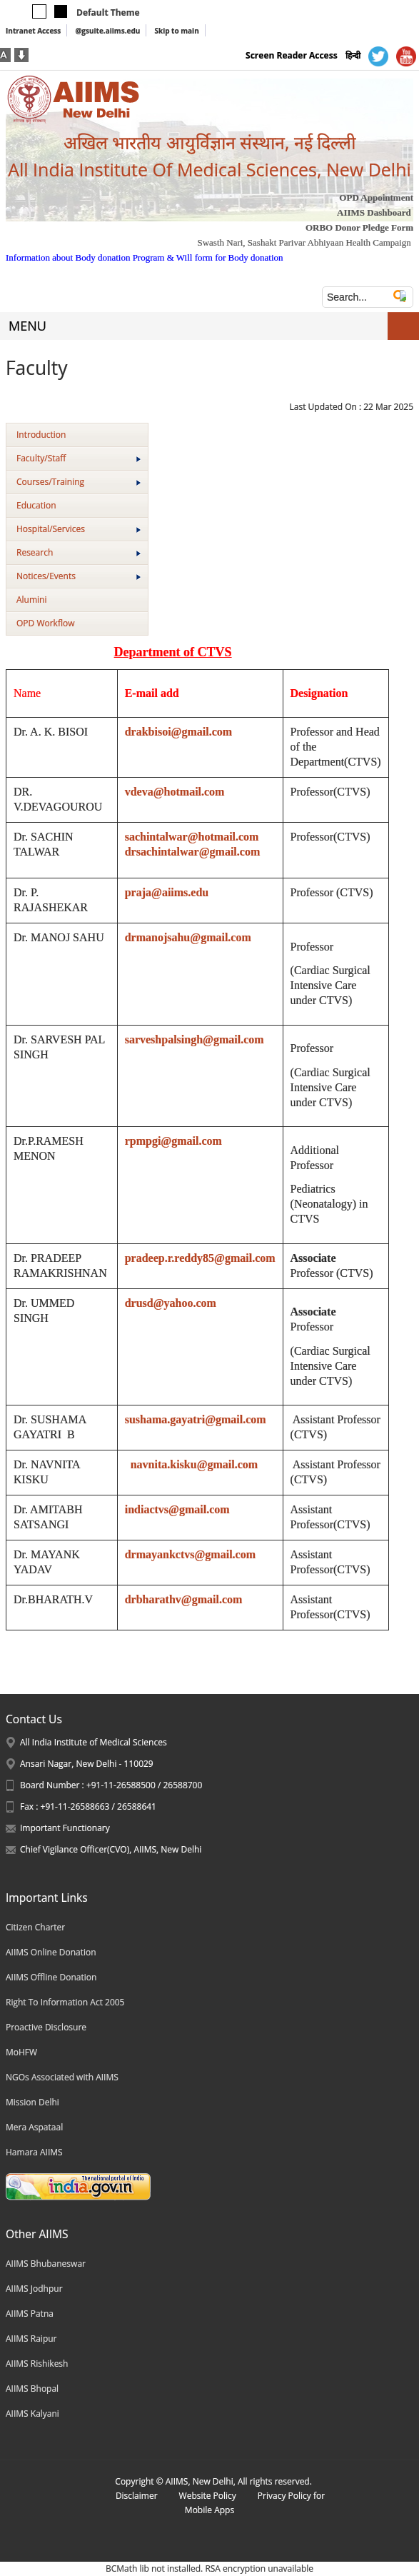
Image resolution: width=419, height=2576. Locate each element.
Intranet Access (33, 31)
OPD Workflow (45, 623)
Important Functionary (65, 1828)
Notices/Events (78, 576)
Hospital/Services (78, 529)
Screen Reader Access (292, 55)
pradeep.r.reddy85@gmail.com (200, 1258)
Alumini (31, 599)
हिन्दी (352, 55)
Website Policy (207, 2496)
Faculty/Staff (78, 458)
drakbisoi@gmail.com (178, 732)
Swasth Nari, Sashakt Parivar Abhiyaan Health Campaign (303, 242)
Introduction (41, 435)
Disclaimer (137, 2496)
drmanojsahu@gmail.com (188, 937)
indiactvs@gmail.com (177, 1509)
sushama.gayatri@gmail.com (195, 1419)
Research (78, 552)
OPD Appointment (376, 197)
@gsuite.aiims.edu (107, 31)
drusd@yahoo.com (170, 1303)
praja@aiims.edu (167, 892)
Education (36, 505)
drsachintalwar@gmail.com (193, 852)
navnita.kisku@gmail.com (194, 1464)
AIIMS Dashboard (374, 212)
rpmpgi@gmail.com (173, 1141)
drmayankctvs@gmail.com (190, 1554)
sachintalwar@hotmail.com (192, 837)
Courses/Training (78, 482)
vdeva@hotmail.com (175, 792)
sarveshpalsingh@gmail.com (194, 1039)
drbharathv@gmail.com (184, 1599)
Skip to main (176, 31)
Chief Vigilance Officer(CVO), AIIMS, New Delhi (110, 1849)
